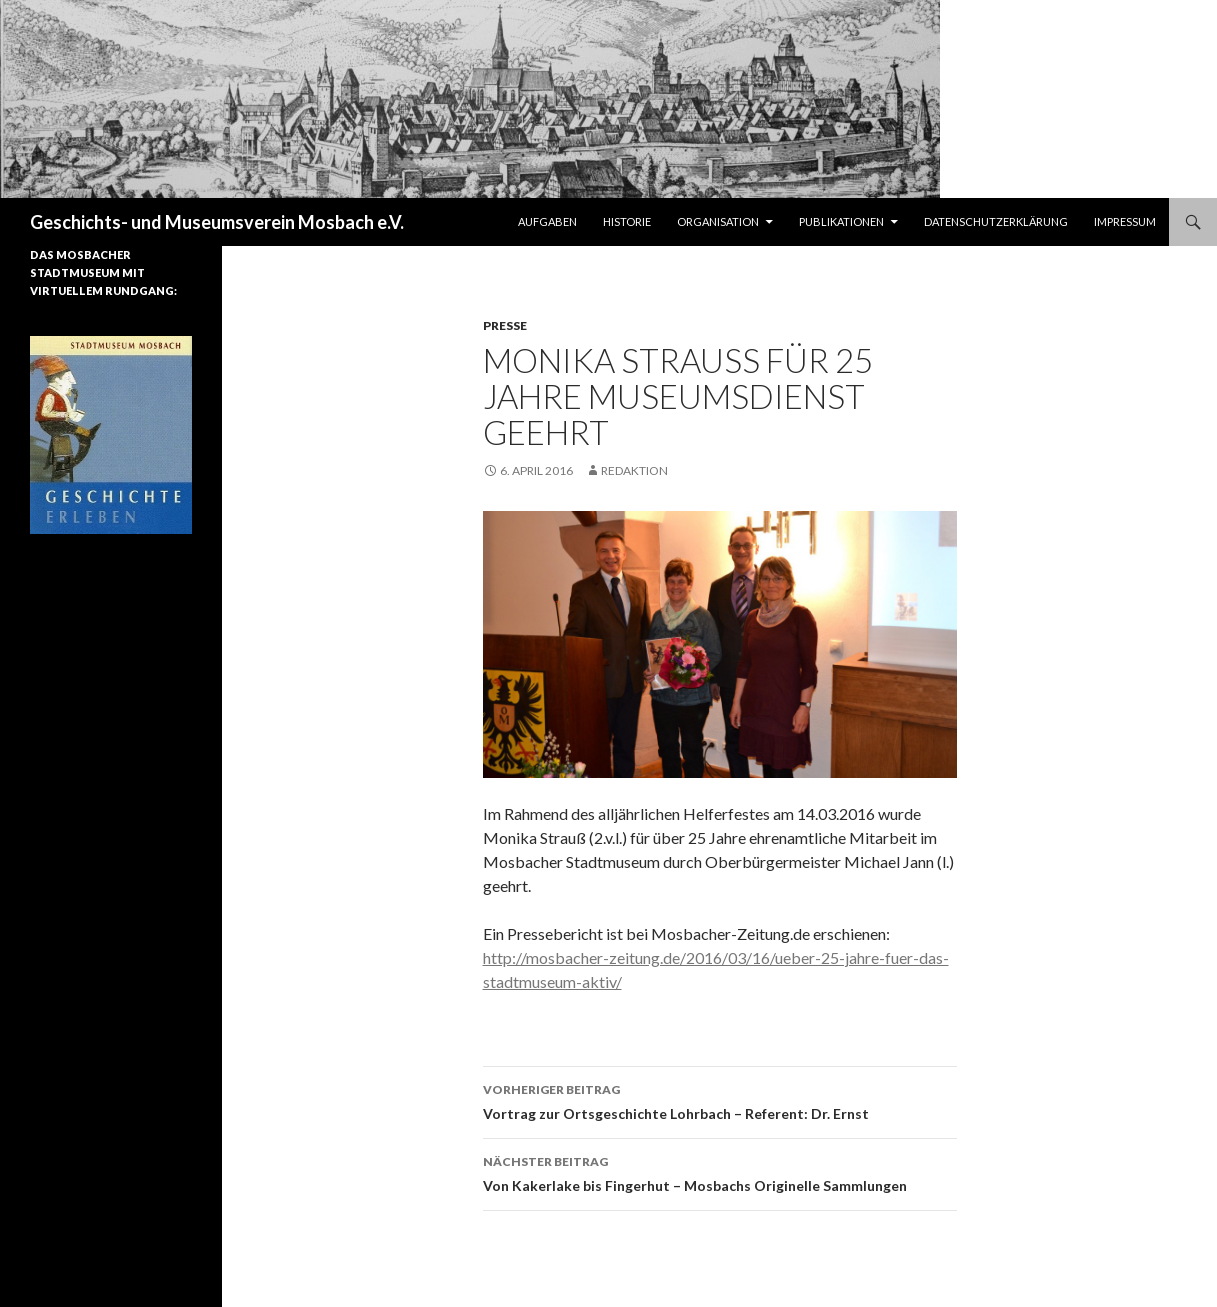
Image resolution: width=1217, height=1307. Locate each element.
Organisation (718, 221)
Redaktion (634, 470)
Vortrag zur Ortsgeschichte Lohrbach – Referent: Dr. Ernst (720, 1100)
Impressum (1125, 221)
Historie (627, 221)
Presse (505, 325)
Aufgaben (547, 221)
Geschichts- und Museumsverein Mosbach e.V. (217, 222)
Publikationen (841, 221)
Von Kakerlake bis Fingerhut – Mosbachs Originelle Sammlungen (720, 1172)
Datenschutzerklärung (996, 221)
